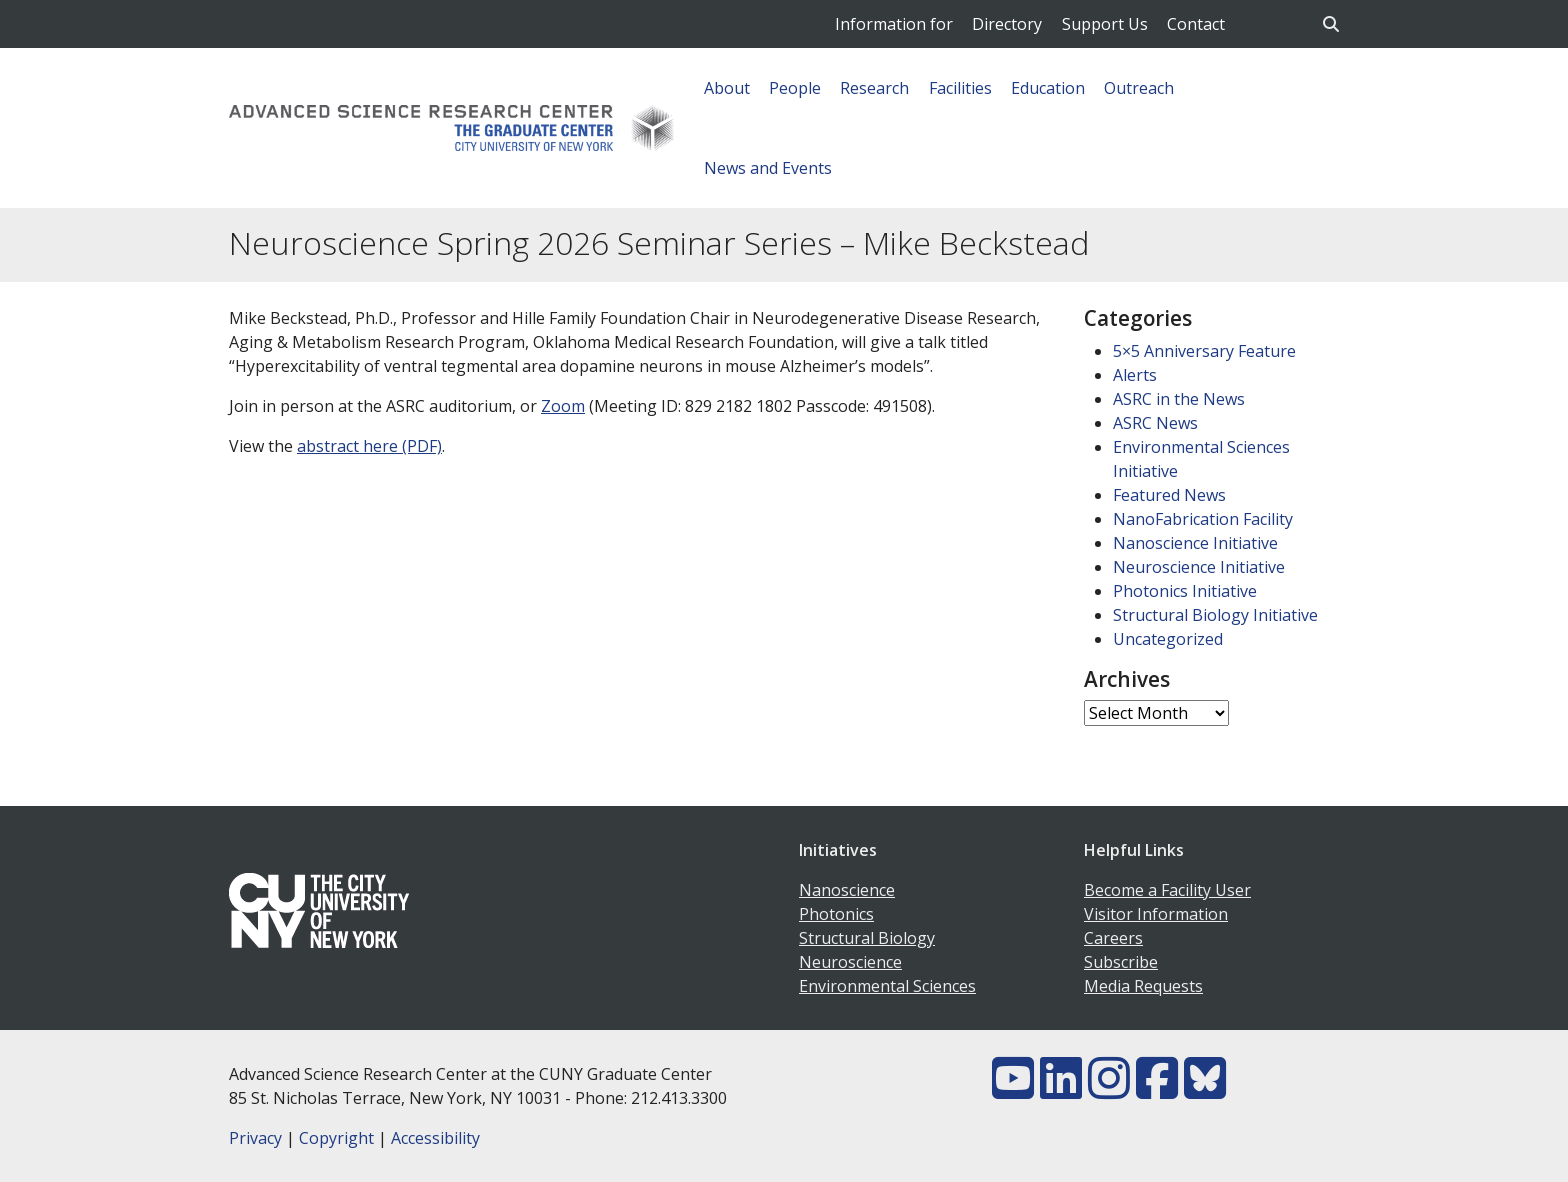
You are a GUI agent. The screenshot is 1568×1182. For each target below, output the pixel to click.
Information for (894, 24)
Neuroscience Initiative (1199, 567)
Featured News (1169, 495)
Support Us (1105, 24)
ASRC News (1155, 423)
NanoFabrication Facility (1203, 519)
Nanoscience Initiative (1195, 543)
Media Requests (1143, 986)
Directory (1007, 24)
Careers (1113, 938)
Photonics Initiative (1185, 591)
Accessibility (435, 1138)
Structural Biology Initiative (1215, 615)
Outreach (1139, 88)
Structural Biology (867, 938)
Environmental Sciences (887, 986)
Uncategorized (1168, 639)
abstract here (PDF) (369, 446)
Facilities (960, 88)
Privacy (255, 1138)
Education (1048, 88)
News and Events (768, 168)
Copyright (336, 1138)
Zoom (563, 406)
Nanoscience (847, 890)
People (795, 88)
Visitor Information (1156, 914)
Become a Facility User (1167, 890)
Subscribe (1121, 962)
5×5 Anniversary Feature (1204, 351)
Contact (1196, 24)
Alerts (1135, 375)
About (727, 88)
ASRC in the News (1179, 399)
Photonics (836, 914)
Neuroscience (850, 962)
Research (874, 88)
